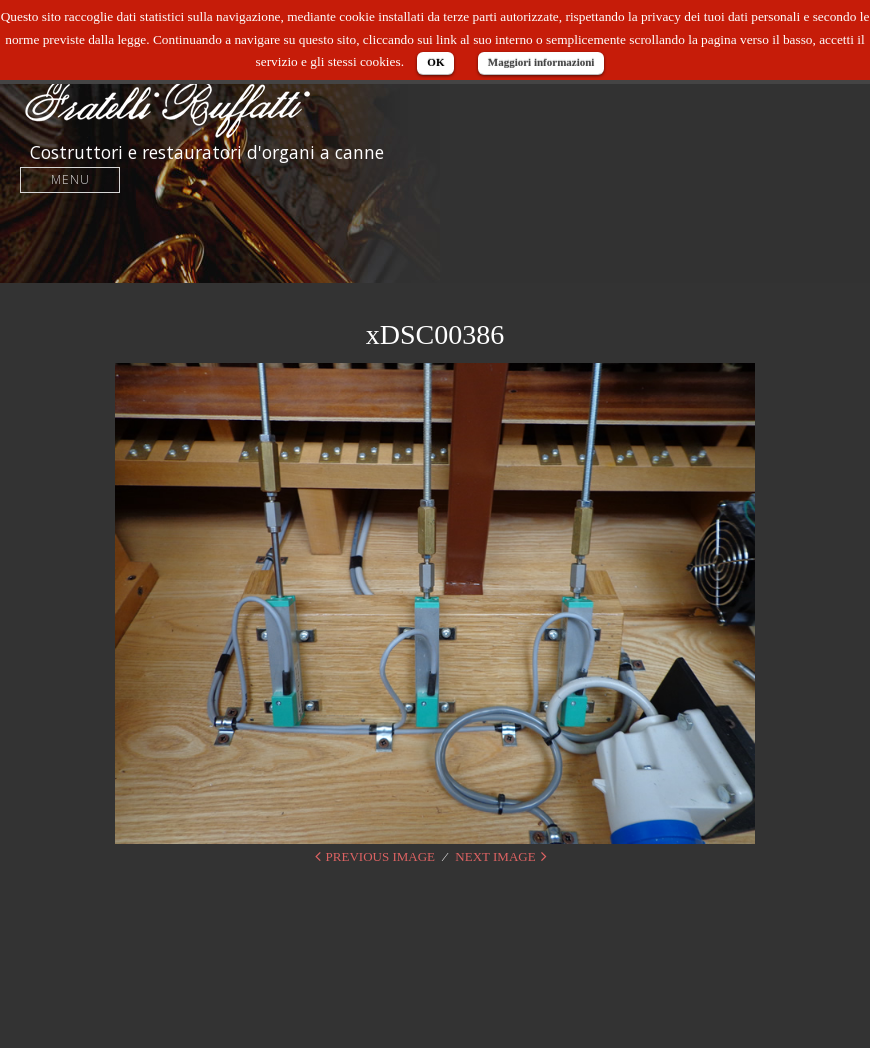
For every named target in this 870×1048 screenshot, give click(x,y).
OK (435, 62)
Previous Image (380, 856)
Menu (70, 179)
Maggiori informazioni (541, 62)
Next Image (495, 856)
